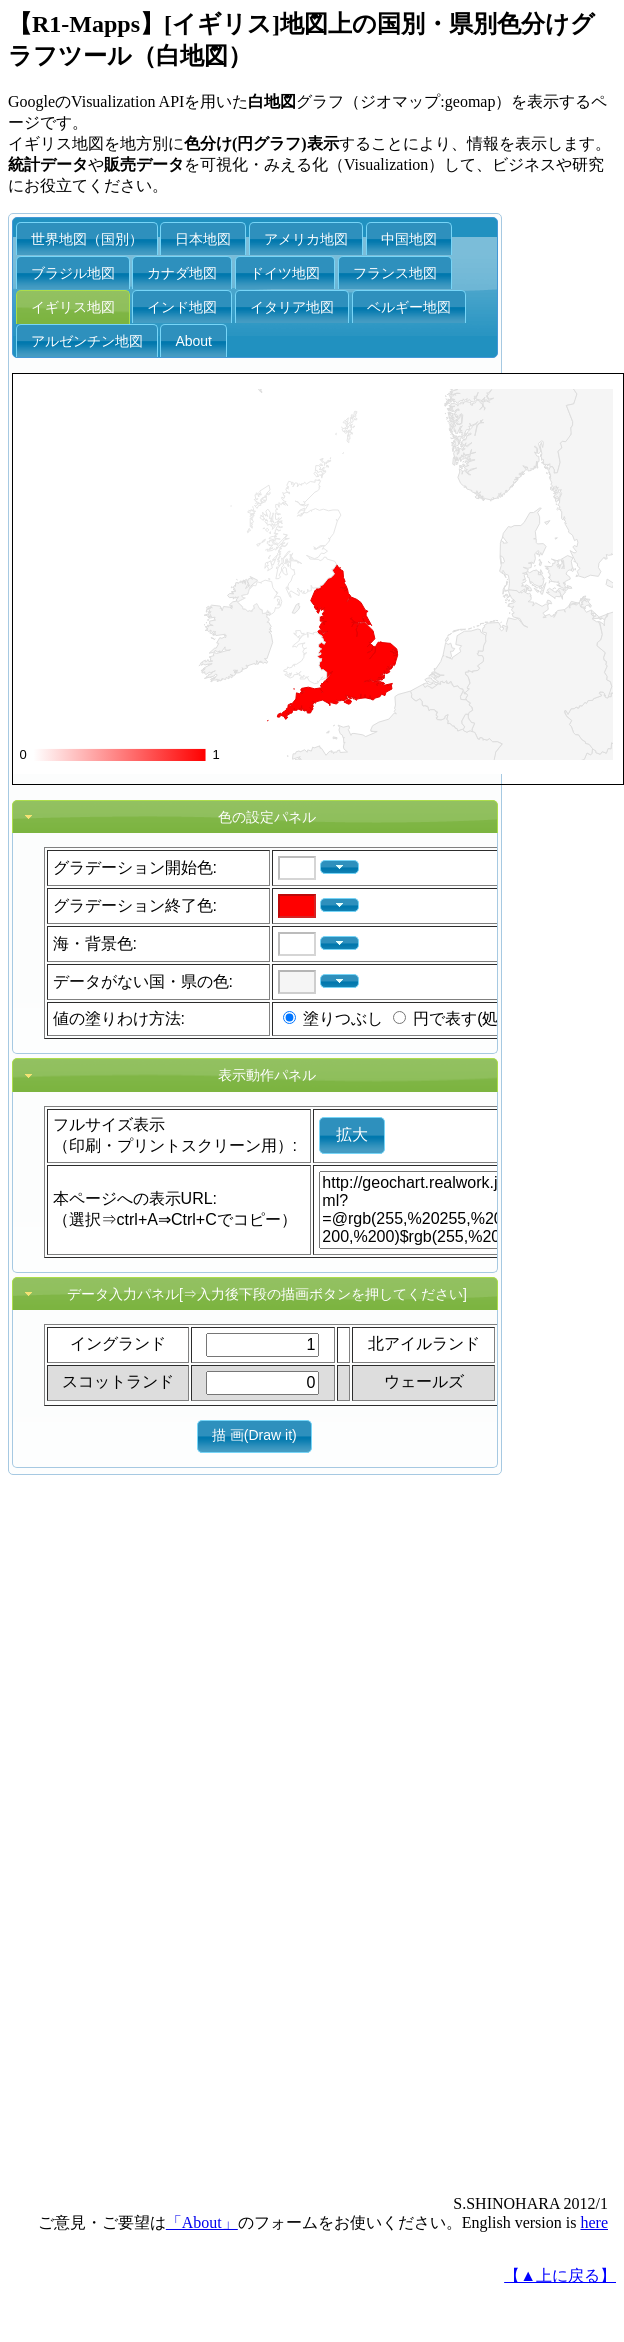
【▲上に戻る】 (560, 2275)
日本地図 (203, 239)
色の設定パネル (267, 817)
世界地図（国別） (87, 239)
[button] (339, 867)
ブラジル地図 (73, 273)
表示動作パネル (267, 1075)
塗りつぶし (343, 1018)
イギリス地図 (73, 307)
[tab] (255, 817)
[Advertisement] (98, 1875)
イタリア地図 (292, 307)
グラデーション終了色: (135, 905)
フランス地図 (395, 273)
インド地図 (182, 307)
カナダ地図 (182, 273)
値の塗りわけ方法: (119, 1018)
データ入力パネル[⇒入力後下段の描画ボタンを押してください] (267, 1294)
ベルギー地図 (409, 307)
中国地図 (409, 239)
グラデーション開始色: (135, 867)
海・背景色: (95, 943)
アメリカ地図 (306, 239)
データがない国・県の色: (143, 981)
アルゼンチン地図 (87, 341)
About (193, 341)
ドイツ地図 (285, 273)
